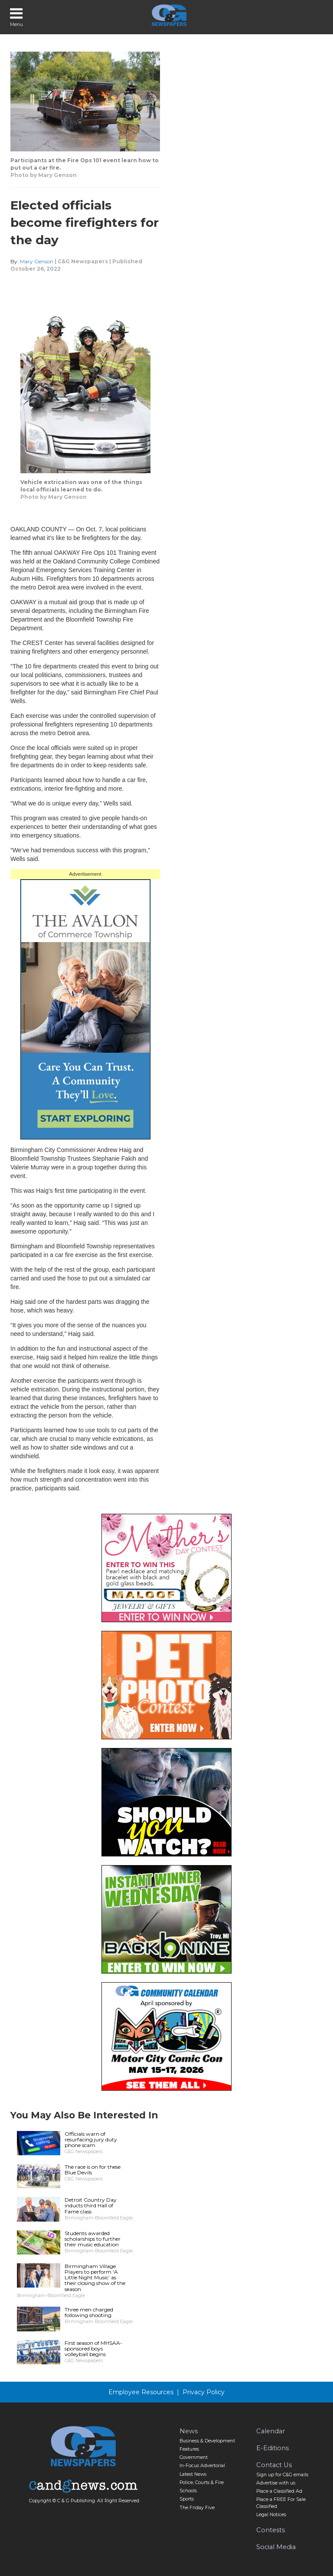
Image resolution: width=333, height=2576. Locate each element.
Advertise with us (275, 2483)
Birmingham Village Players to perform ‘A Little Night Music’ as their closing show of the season (95, 2277)
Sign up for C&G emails (282, 2475)
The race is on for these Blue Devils (93, 2170)
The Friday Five (197, 2508)
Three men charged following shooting (89, 2312)
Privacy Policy (204, 2392)
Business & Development (207, 2441)
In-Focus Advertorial (202, 2465)
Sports (187, 2499)
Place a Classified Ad (279, 2491)
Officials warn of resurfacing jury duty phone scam (91, 2139)
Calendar (270, 2431)
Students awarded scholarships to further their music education (93, 2239)
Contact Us (274, 2465)
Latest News (193, 2474)
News (189, 2431)
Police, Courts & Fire (202, 2482)
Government (194, 2457)
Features (189, 2449)
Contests (270, 2530)
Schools (188, 2491)
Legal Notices (271, 2514)
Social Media (276, 2547)
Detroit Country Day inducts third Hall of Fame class (91, 2205)
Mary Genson (36, 261)
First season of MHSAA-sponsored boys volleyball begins (93, 2348)
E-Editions (272, 2448)
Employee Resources (140, 2392)
